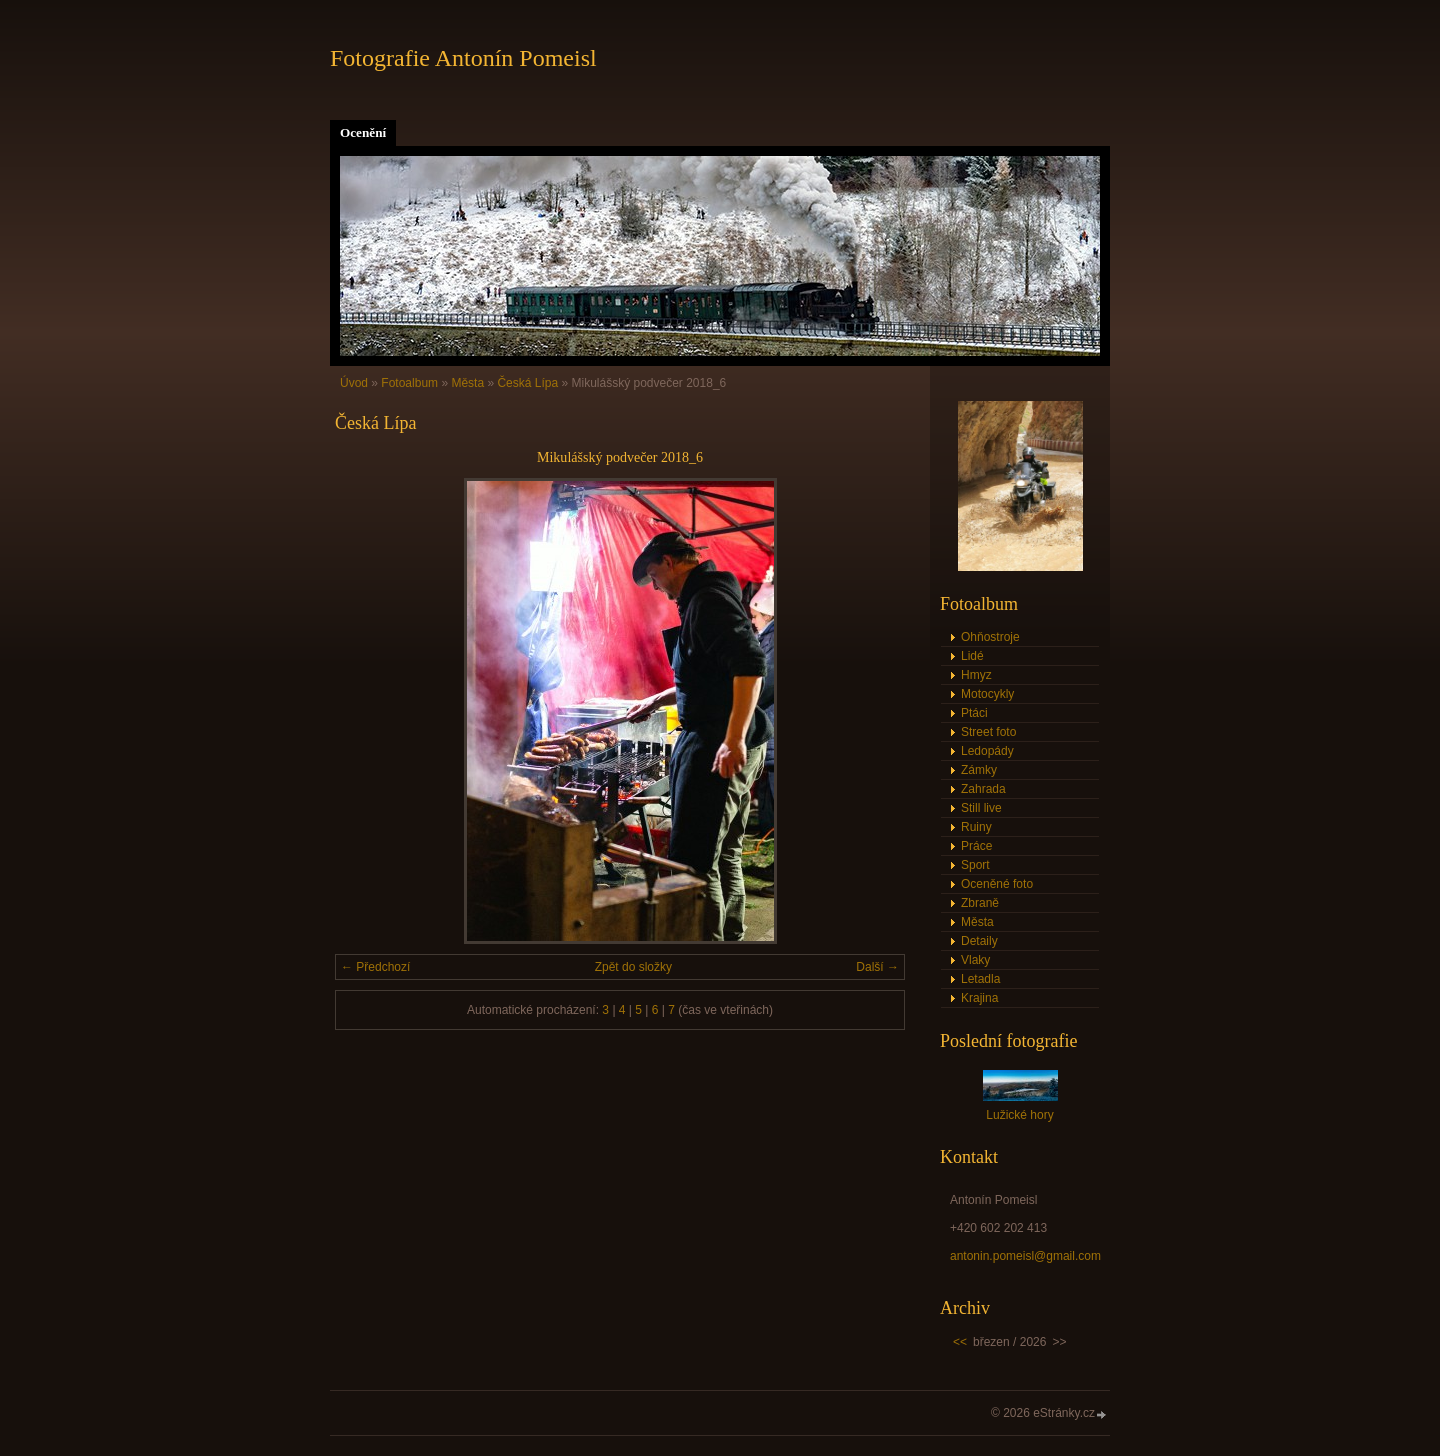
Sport (975, 865)
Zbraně (980, 903)
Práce (976, 846)
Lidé (972, 656)
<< (960, 1342)
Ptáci (974, 713)
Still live (981, 808)
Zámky (979, 770)
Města (467, 383)
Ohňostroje (990, 637)
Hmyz (976, 675)
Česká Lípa (527, 383)
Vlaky (975, 960)
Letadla (980, 979)
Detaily (979, 941)
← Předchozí (375, 967)
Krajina (979, 998)
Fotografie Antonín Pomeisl (463, 58)
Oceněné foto (997, 884)
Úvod (354, 383)
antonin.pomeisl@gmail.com (1025, 1256)
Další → (877, 967)
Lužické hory (1019, 1115)
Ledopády (987, 751)
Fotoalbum (409, 383)
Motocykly (987, 694)
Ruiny (976, 827)
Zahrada (983, 789)
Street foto (988, 732)
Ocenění (363, 132)
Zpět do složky (633, 967)
